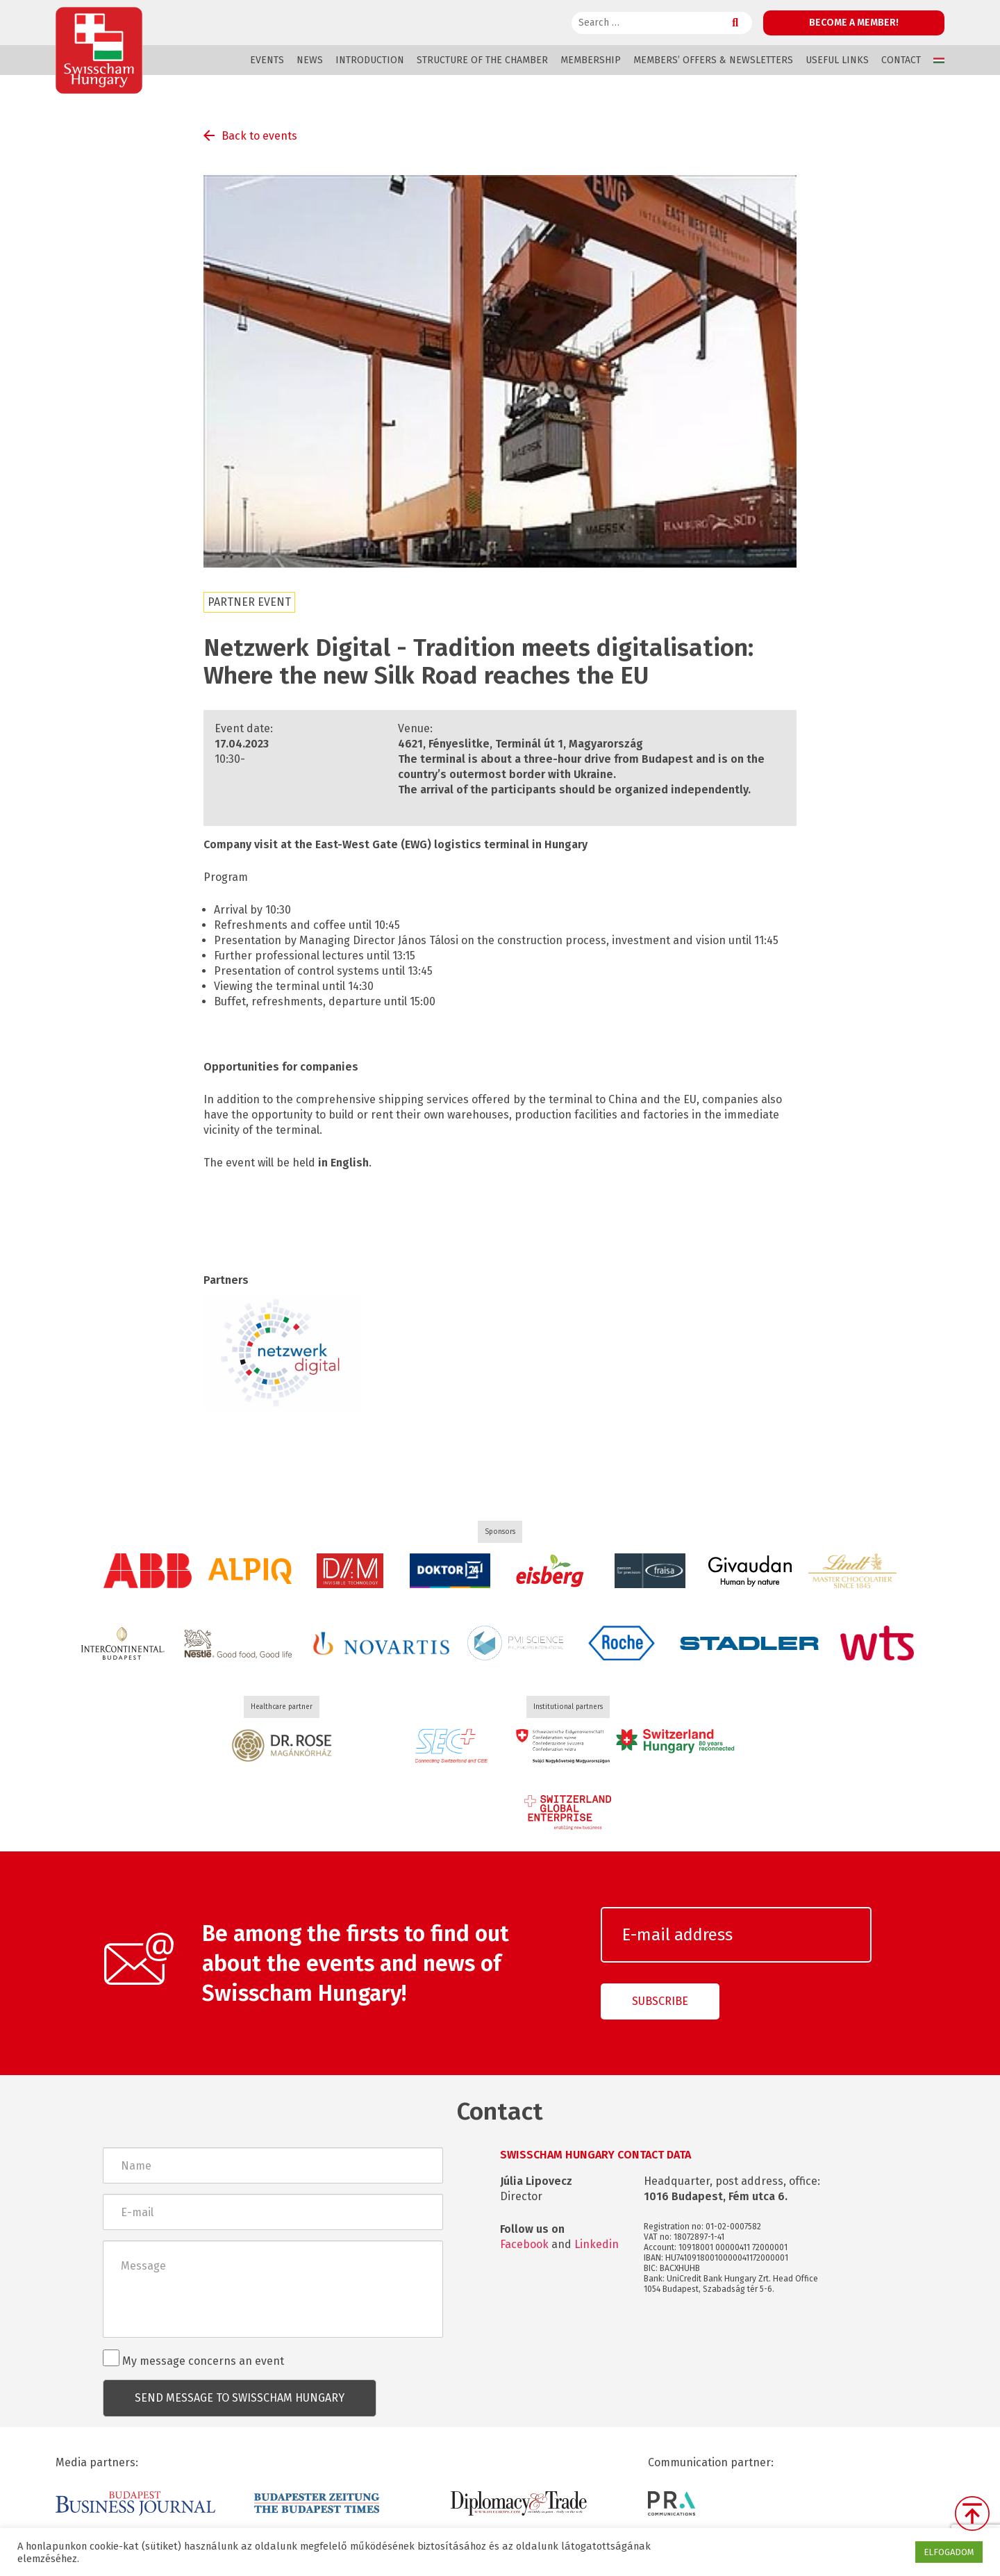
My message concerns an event (193, 2359)
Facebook (524, 2244)
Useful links (837, 60)
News (310, 60)
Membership (590, 60)
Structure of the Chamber (482, 60)
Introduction (369, 60)
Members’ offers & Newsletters (713, 60)
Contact (901, 60)
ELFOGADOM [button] (949, 2552)
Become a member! (854, 22)
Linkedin (596, 2244)
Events (267, 60)
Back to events (259, 135)
